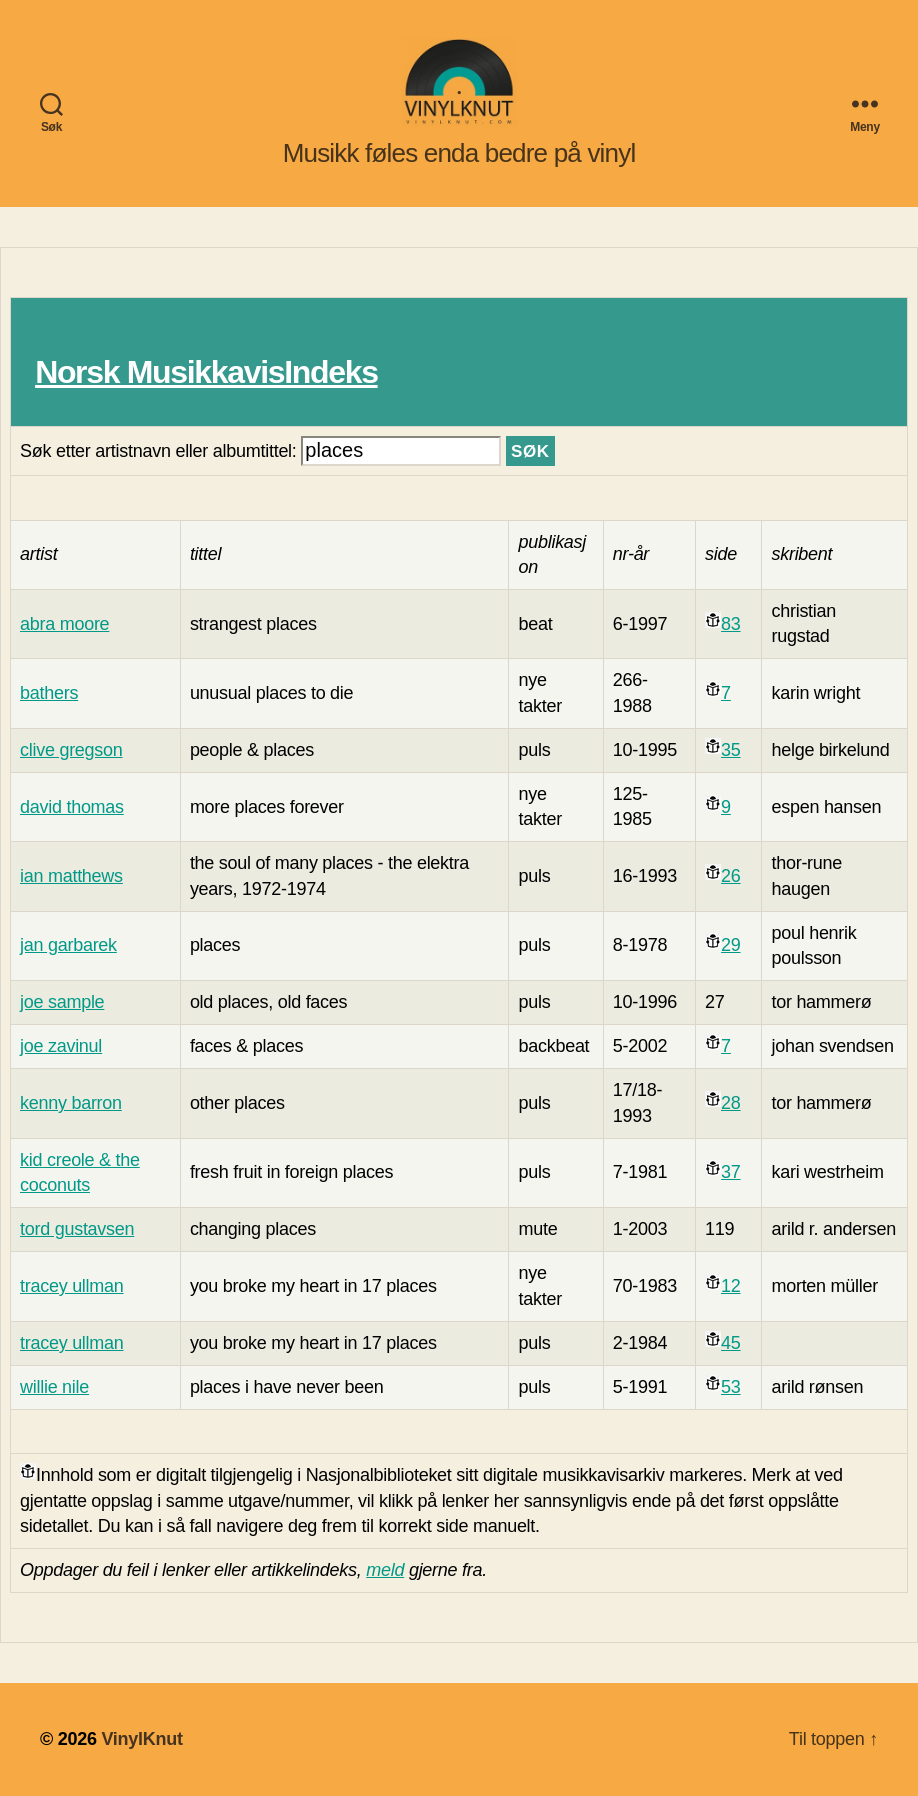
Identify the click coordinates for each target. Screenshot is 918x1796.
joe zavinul (61, 1046)
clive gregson (71, 750)
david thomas (72, 807)
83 (730, 624)
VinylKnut (141, 1739)
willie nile (54, 1387)
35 (730, 750)
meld (385, 1570)
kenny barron (71, 1103)
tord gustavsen (77, 1229)
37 (730, 1172)
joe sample (62, 1002)
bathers (49, 693)
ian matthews (71, 876)
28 (730, 1103)
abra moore (64, 624)
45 (730, 1343)
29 (730, 945)
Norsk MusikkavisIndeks (206, 372)
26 (730, 876)
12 (730, 1286)
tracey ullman (72, 1286)
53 (730, 1387)
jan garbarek (68, 945)
